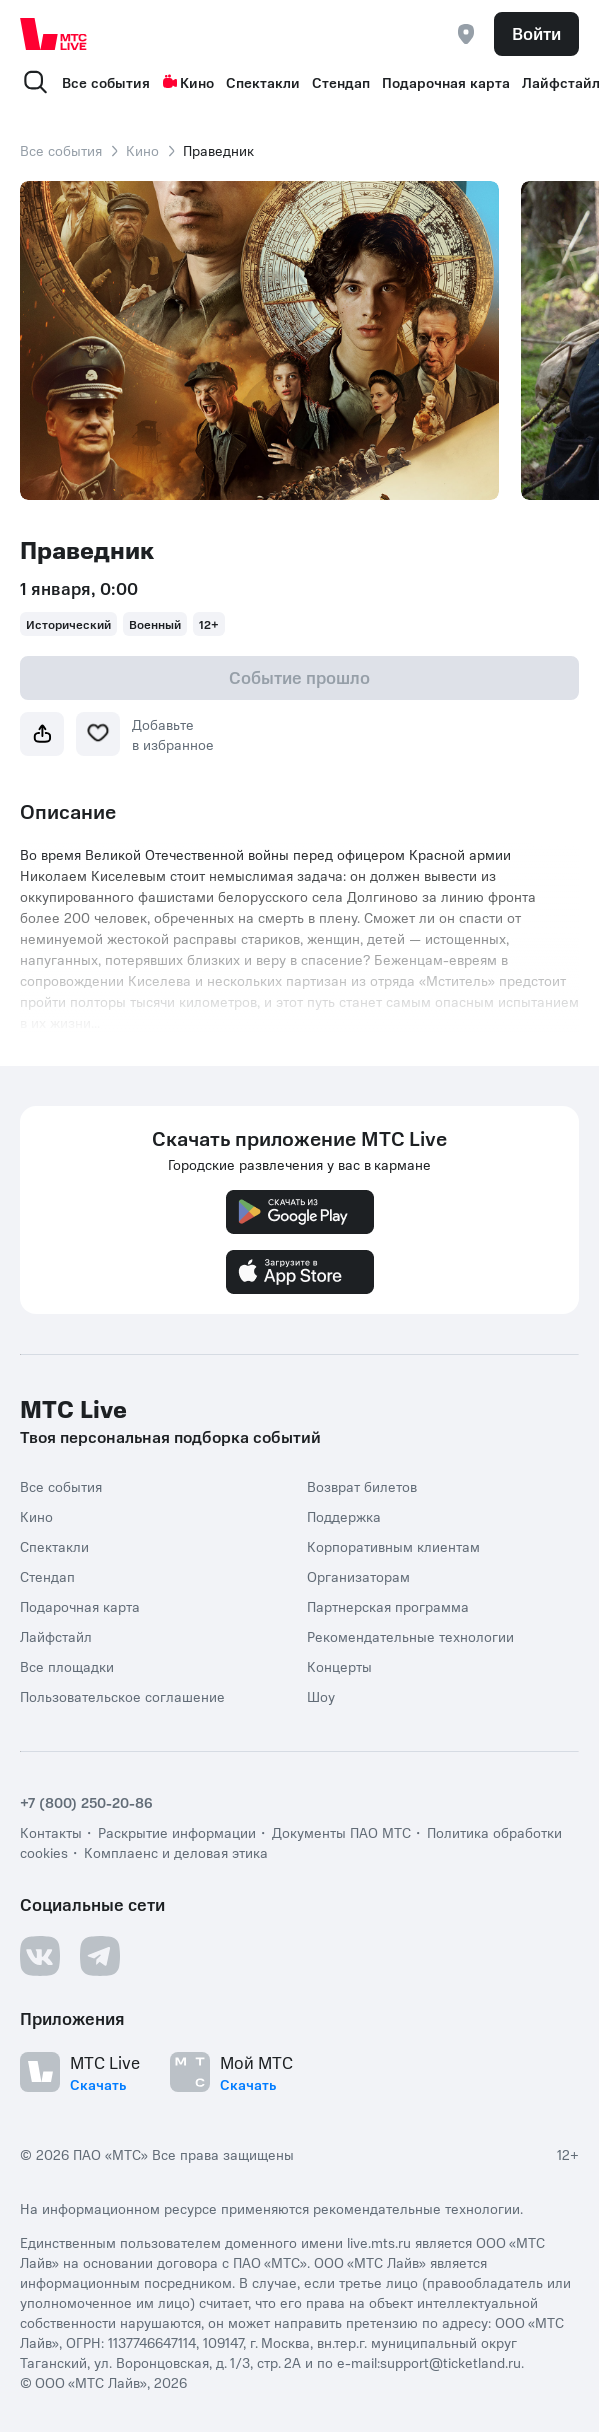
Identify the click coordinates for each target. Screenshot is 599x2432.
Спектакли (263, 82)
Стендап (341, 82)
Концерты (339, 1666)
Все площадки (67, 1666)
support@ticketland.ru (450, 2362)
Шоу (321, 1696)
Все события (106, 82)
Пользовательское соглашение (122, 1696)
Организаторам (358, 1576)
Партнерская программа (388, 1606)
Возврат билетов (362, 1486)
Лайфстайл (56, 1636)
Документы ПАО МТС (341, 1832)
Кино (188, 82)
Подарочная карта (446, 82)
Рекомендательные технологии (410, 1636)
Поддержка (344, 1516)
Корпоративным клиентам (393, 1546)
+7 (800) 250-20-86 (86, 1802)
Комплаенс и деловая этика (176, 1852)
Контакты (51, 1832)
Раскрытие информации (177, 1832)
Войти (536, 33)
